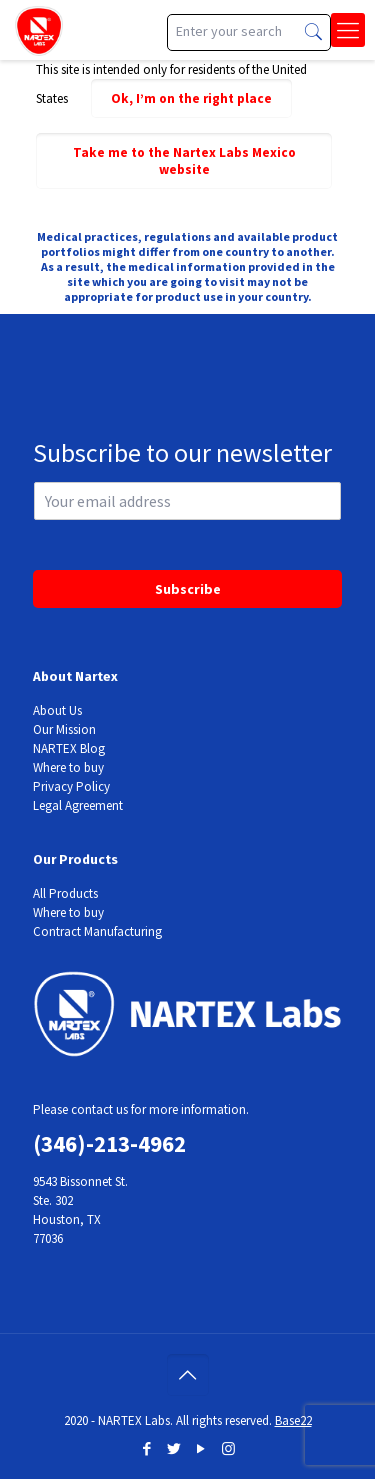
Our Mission (64, 729)
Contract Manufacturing (97, 931)
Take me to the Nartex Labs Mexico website (184, 161)
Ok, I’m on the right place (191, 98)
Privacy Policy (71, 786)
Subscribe (188, 589)
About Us (57, 710)
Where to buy (68, 767)
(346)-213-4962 (109, 1143)
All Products (65, 893)
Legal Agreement (78, 805)
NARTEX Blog (69, 748)
